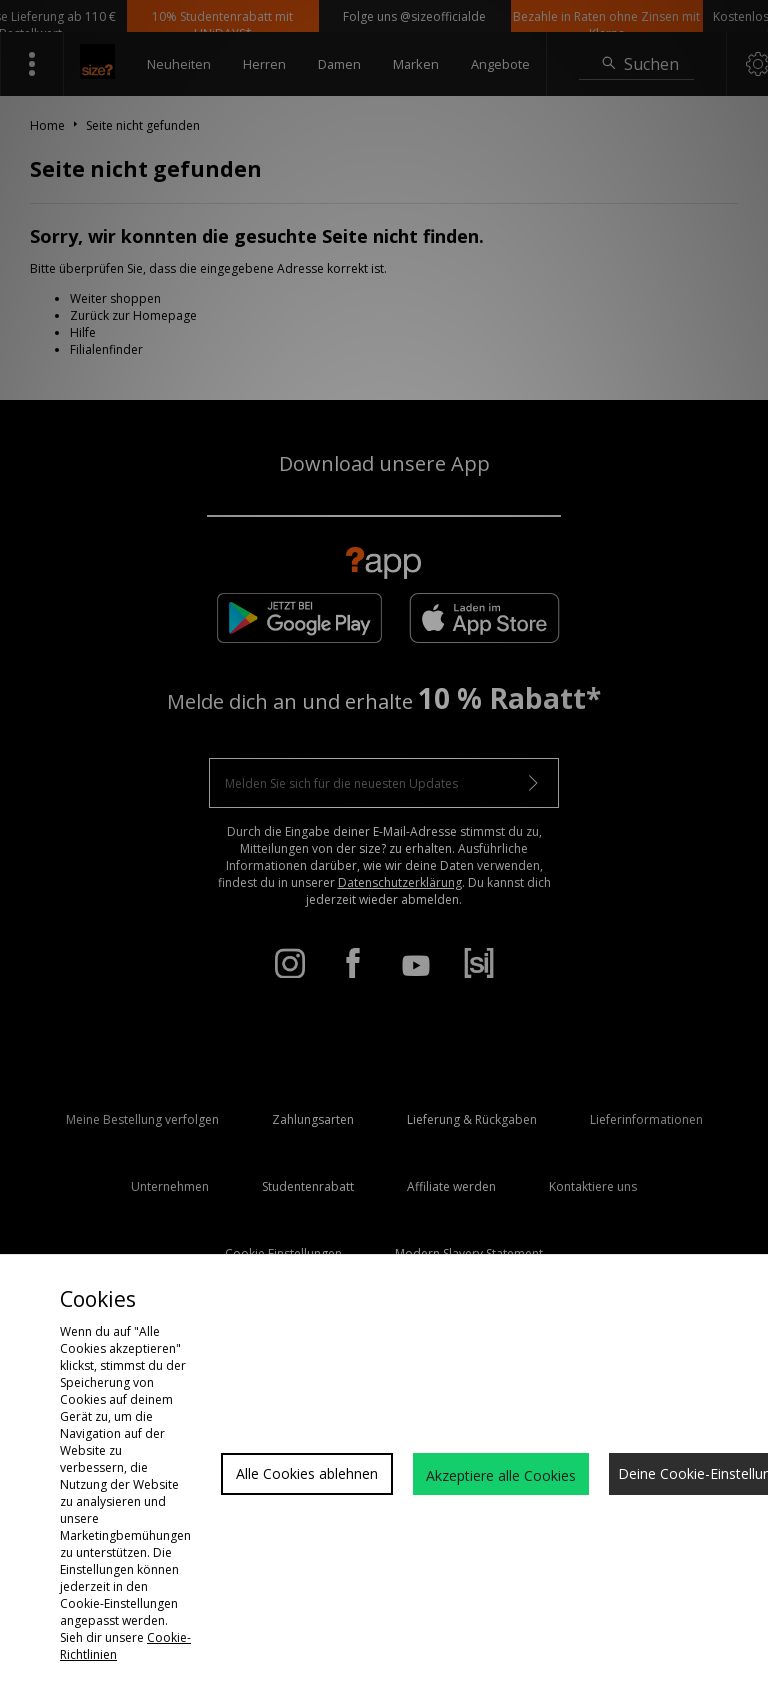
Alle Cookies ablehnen (307, 1473)
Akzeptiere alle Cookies (501, 1475)
